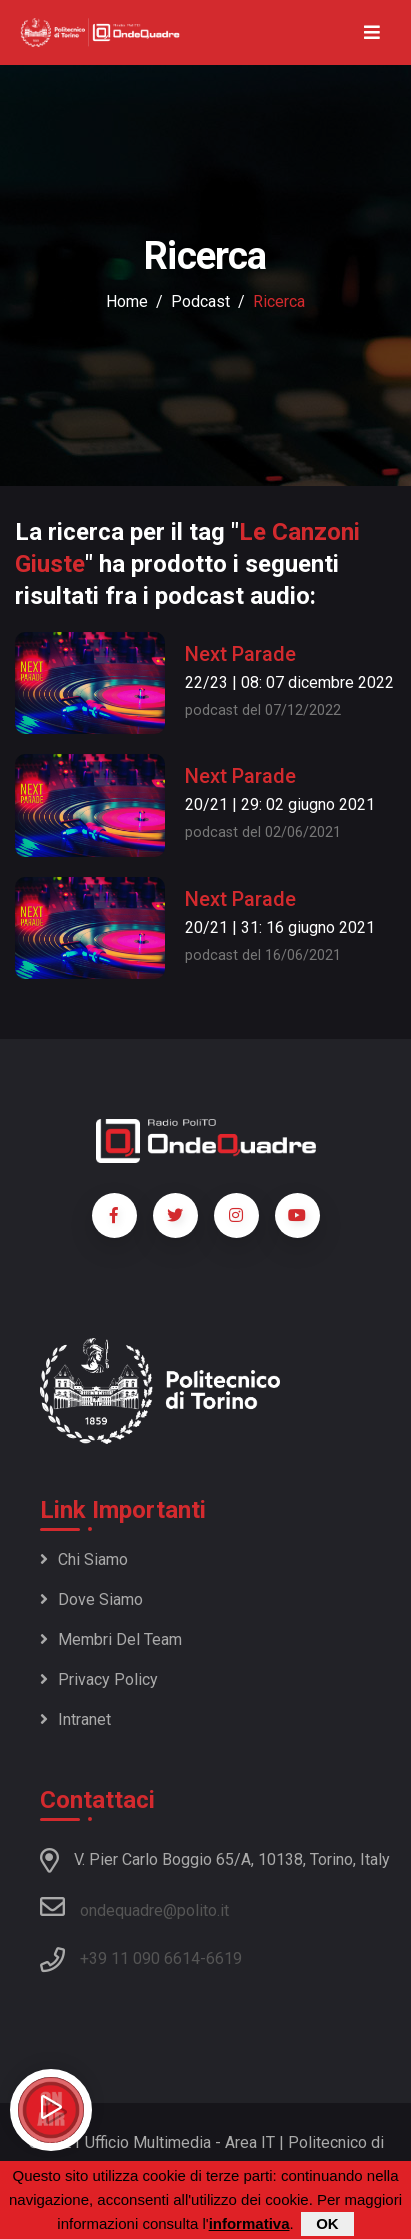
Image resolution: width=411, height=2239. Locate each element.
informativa (249, 2225)
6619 (224, 1958)
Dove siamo (91, 1599)
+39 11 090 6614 (140, 1958)
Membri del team (111, 1639)
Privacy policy (99, 1679)
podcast (200, 301)
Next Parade (240, 654)
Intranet (75, 1719)
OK (327, 2225)
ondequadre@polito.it (134, 1907)
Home (127, 301)
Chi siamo (84, 1559)
